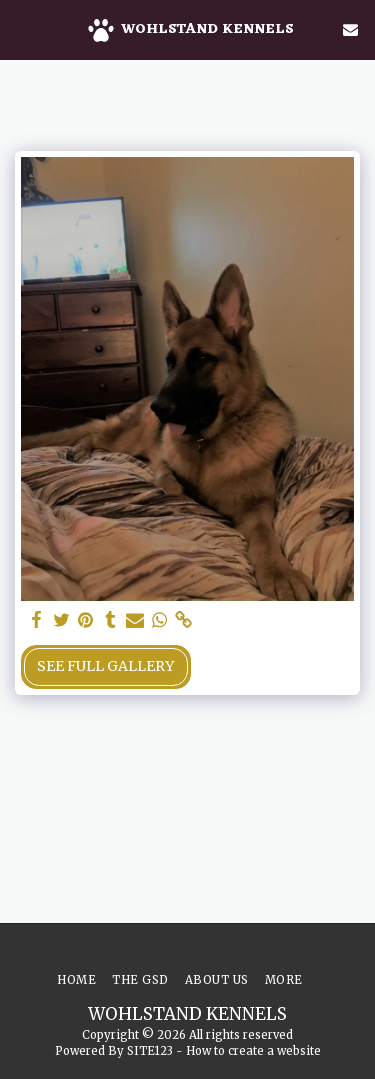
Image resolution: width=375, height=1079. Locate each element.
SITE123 (150, 1051)
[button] (22, 28)
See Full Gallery (105, 666)
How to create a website (253, 1051)
